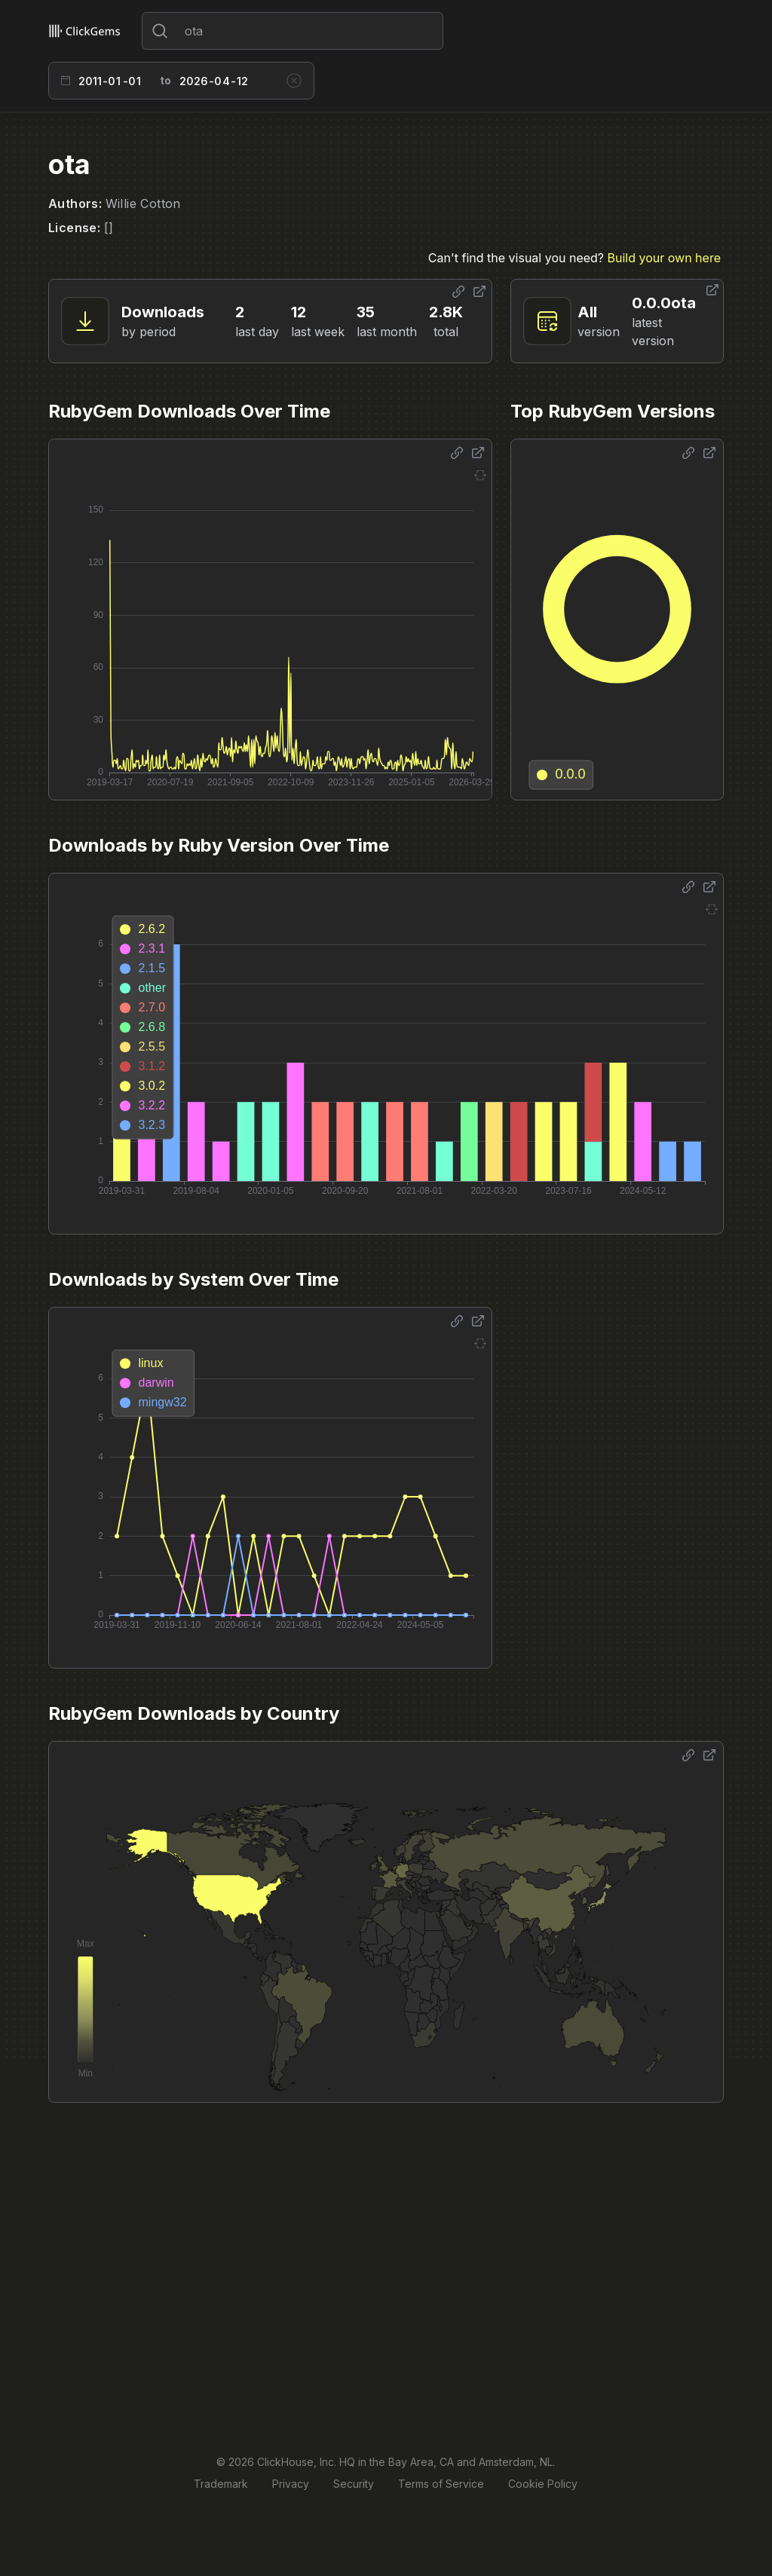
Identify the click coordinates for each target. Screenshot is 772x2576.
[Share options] (458, 291)
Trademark (221, 2483)
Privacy (290, 2483)
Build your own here (664, 257)
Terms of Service (441, 2483)
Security (353, 2483)
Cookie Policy (542, 2483)
